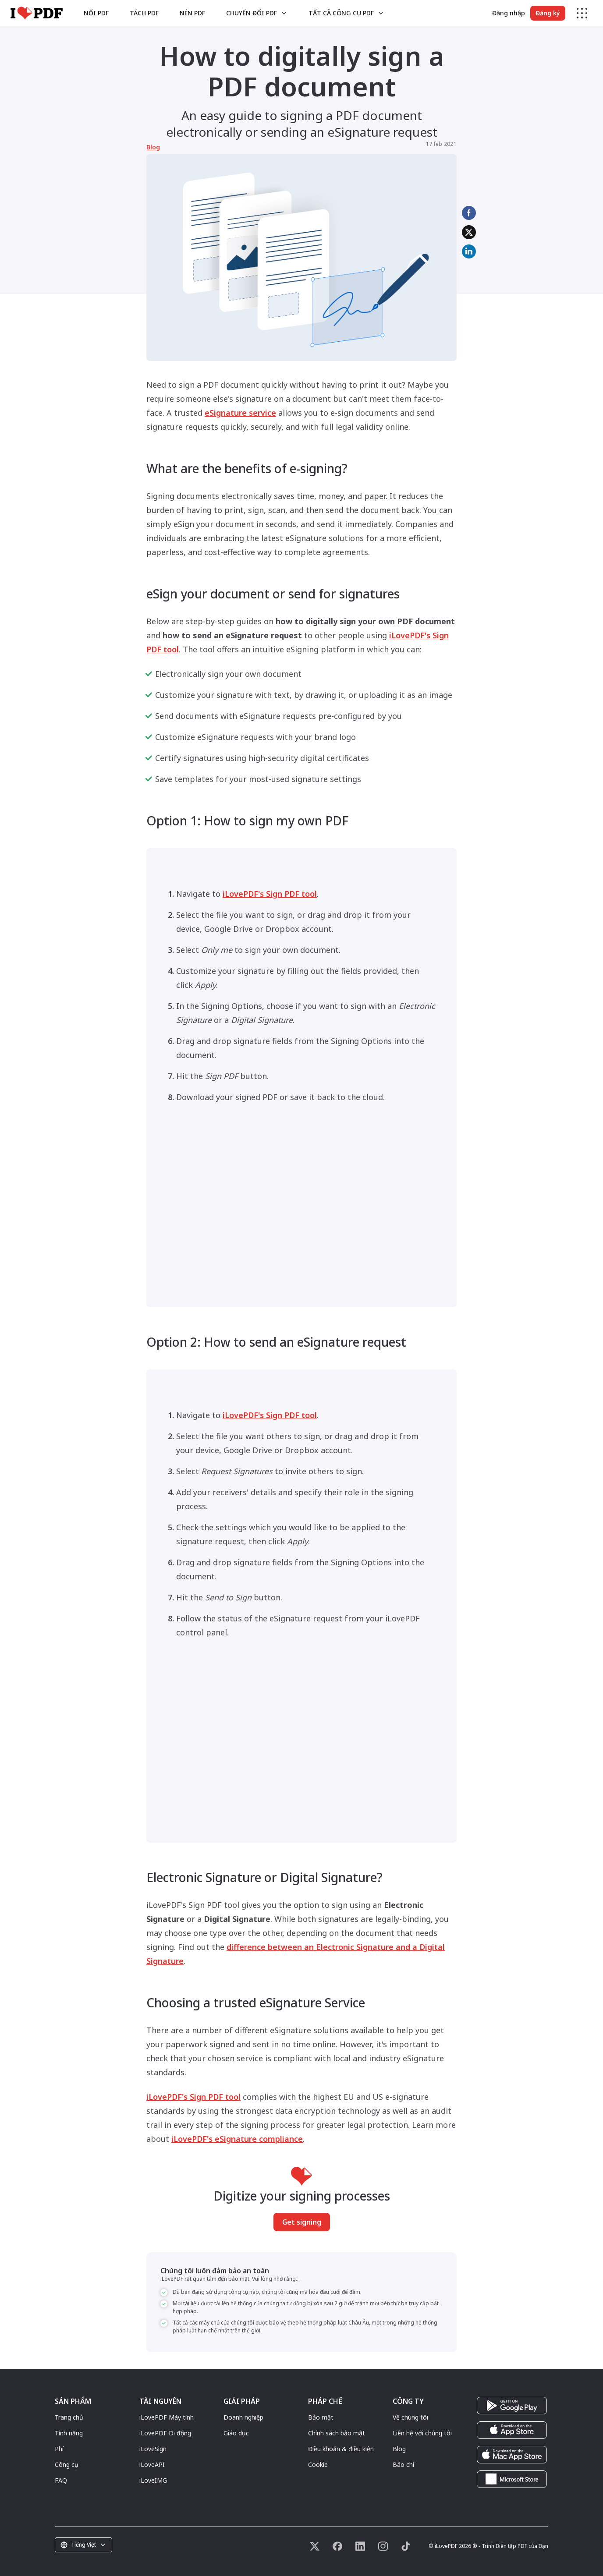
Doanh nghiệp (243, 2417)
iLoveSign (153, 2449)
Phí (59, 2449)
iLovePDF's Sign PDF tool (270, 893)
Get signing (301, 2222)
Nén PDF (192, 13)
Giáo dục (236, 2433)
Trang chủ (69, 2417)
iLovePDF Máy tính (166, 2417)
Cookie (318, 2464)
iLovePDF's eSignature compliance (237, 2139)
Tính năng (69, 2433)
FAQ (61, 2480)
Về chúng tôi (410, 2417)
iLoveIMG (153, 2480)
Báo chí (403, 2464)
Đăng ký (548, 13)
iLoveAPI (152, 2464)
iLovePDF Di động (165, 2433)
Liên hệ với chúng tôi (422, 2433)
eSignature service (240, 412)
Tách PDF (144, 13)
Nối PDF (96, 13)
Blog (153, 147)
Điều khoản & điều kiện (341, 2449)
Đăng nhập (508, 13)
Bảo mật (320, 2417)
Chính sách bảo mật (336, 2433)
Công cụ (66, 2464)
